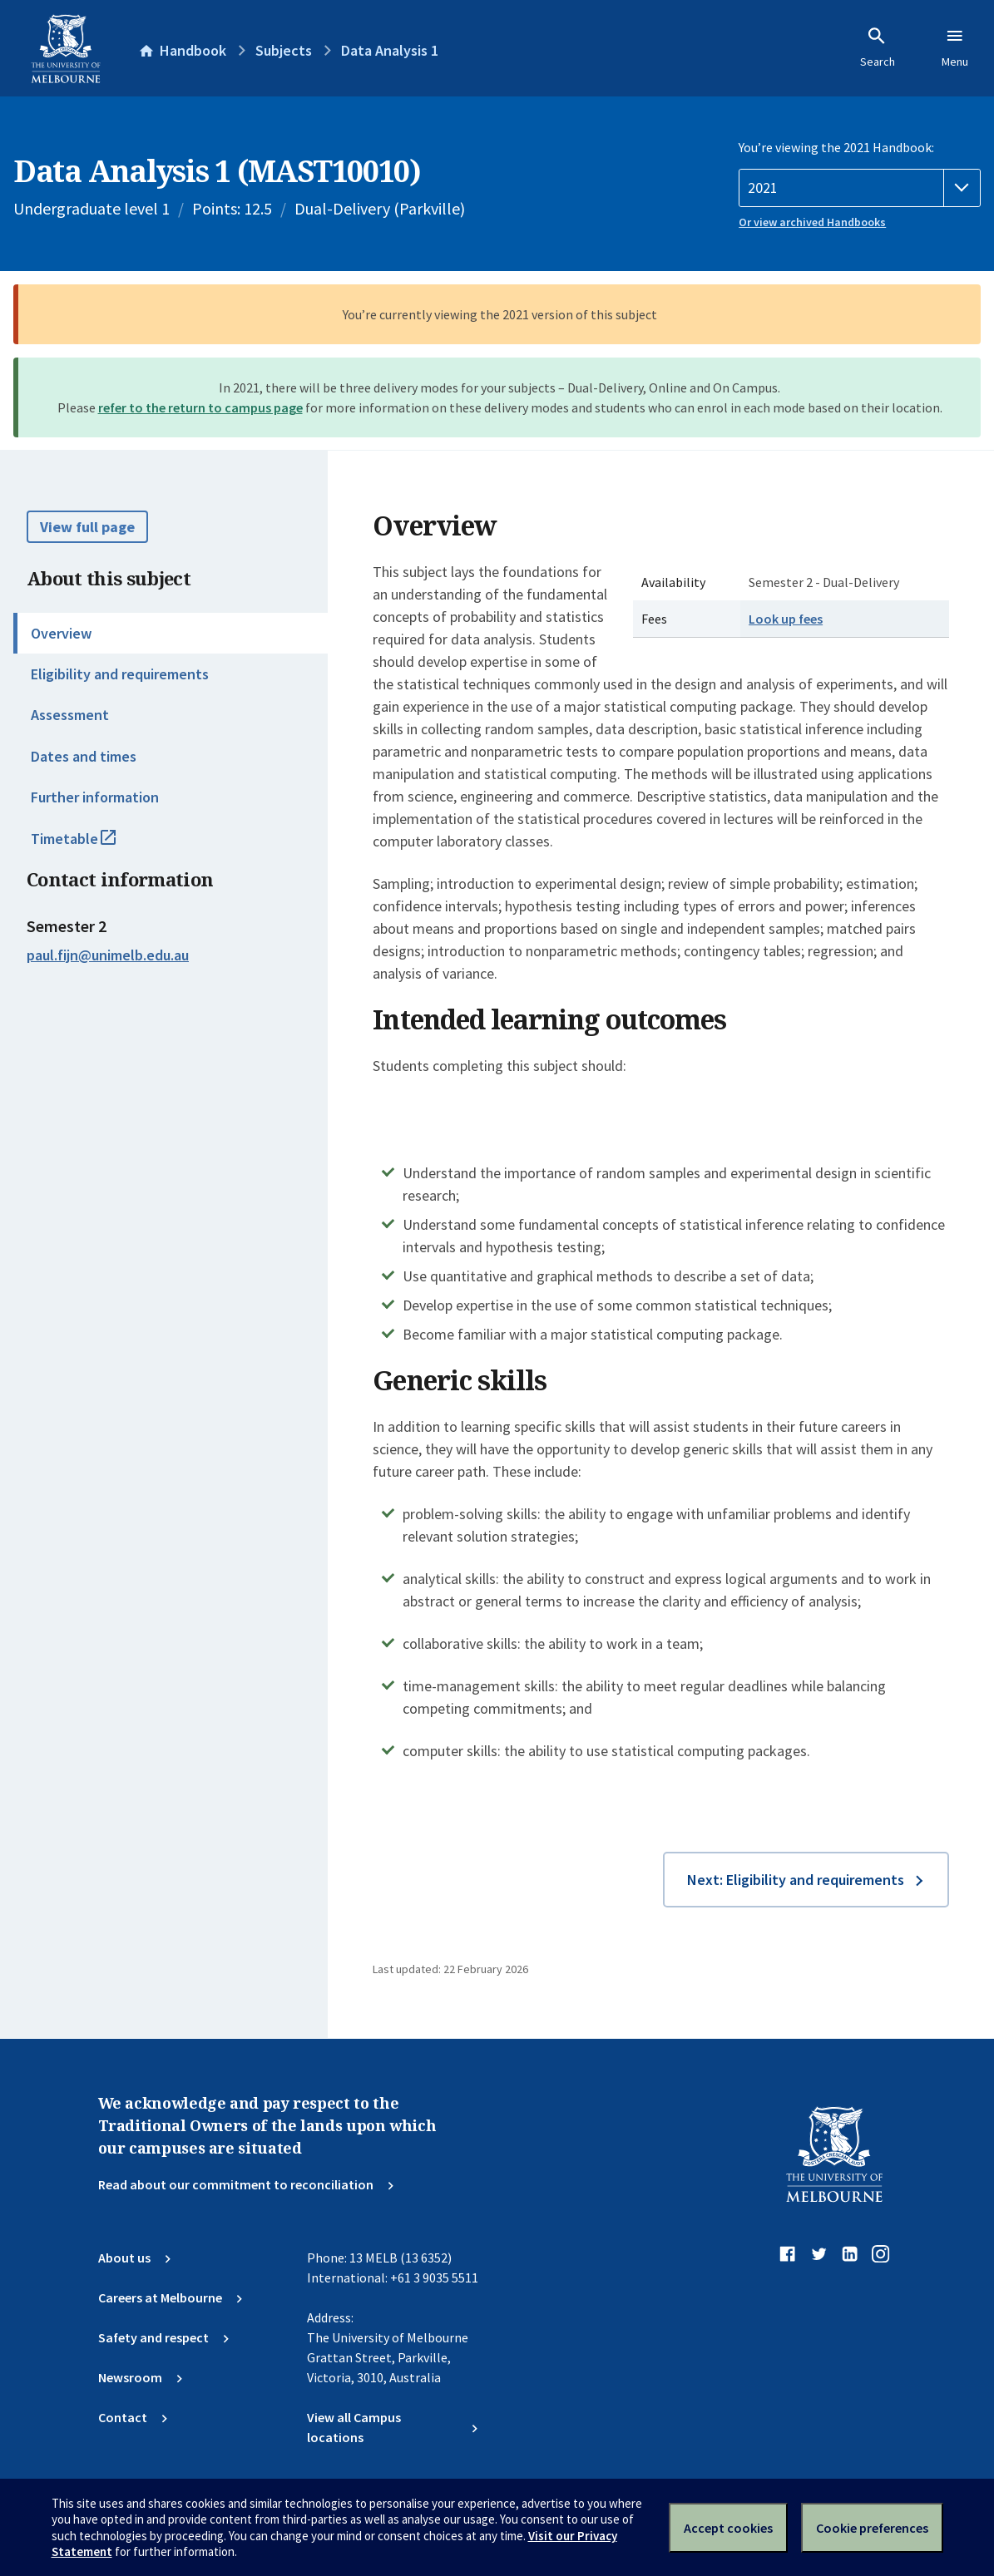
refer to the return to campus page (200, 407)
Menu (955, 47)
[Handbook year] (859, 188)
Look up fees (786, 618)
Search (877, 47)
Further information (95, 797)
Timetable (91, 845)
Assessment (70, 714)
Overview (61, 633)
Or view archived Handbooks (812, 222)
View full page (87, 526)
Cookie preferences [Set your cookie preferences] (872, 2527)
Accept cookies (728, 2527)
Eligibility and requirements (120, 673)
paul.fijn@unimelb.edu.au (108, 955)
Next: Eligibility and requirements (795, 1879)
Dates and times (83, 756)
